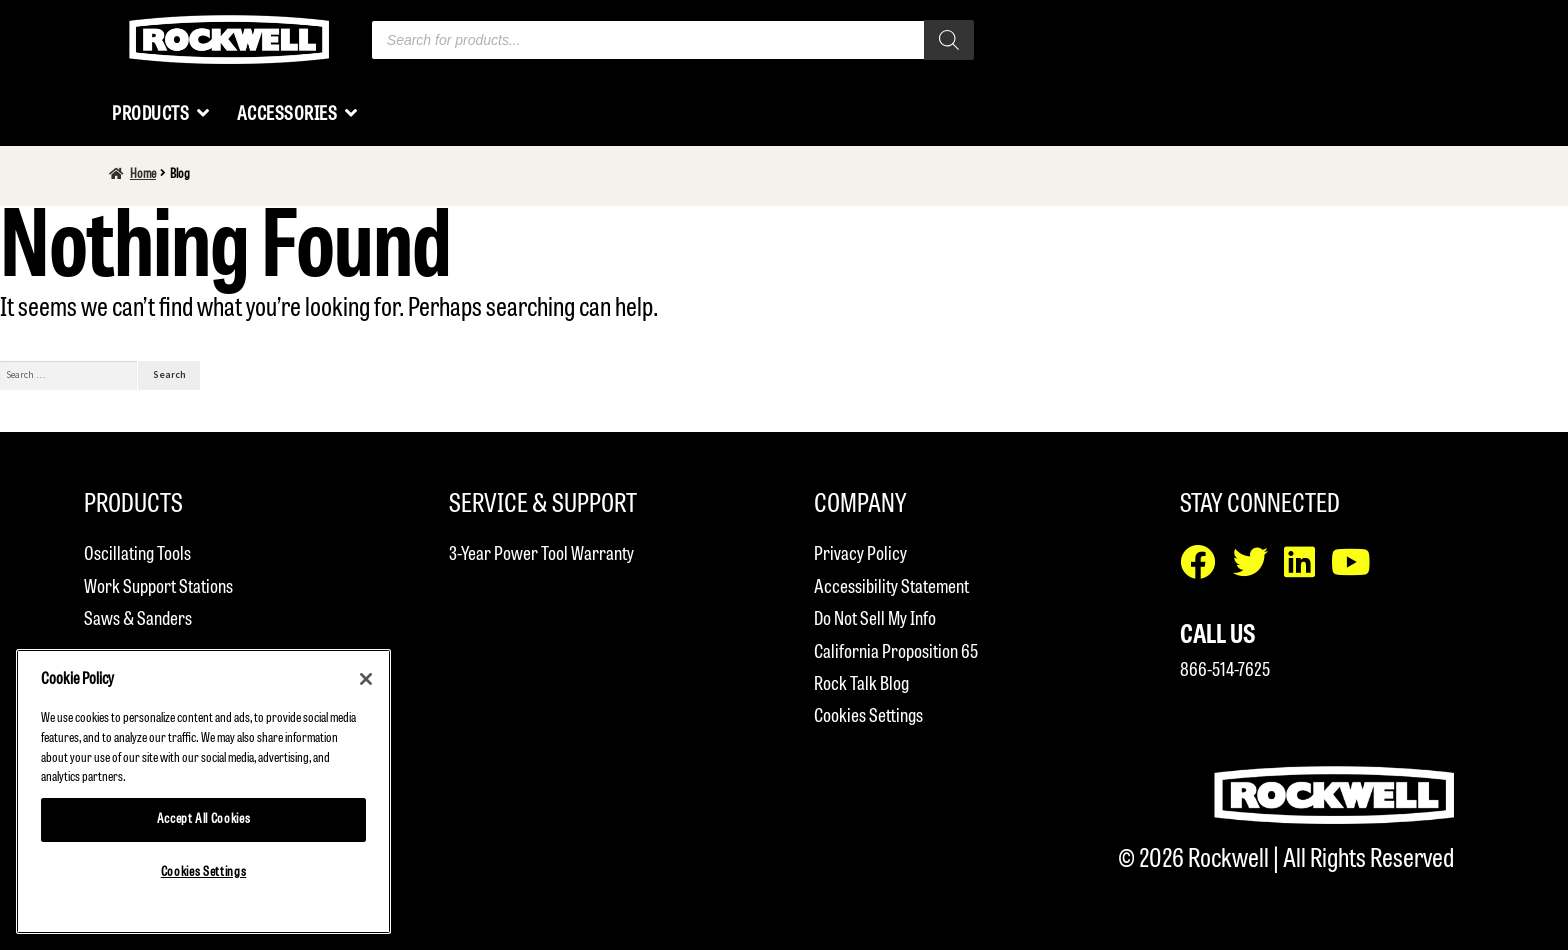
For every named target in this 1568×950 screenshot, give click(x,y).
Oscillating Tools (137, 554)
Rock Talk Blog (861, 684)
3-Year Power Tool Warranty (541, 554)
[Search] (949, 40)
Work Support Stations (158, 587)
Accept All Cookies (204, 819)
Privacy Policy (860, 554)
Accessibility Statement (891, 587)
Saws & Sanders (138, 619)
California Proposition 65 (896, 652)
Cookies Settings (868, 716)
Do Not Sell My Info (875, 619)
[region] (203, 791)
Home (143, 174)
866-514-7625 (1225, 670)
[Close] (366, 679)
